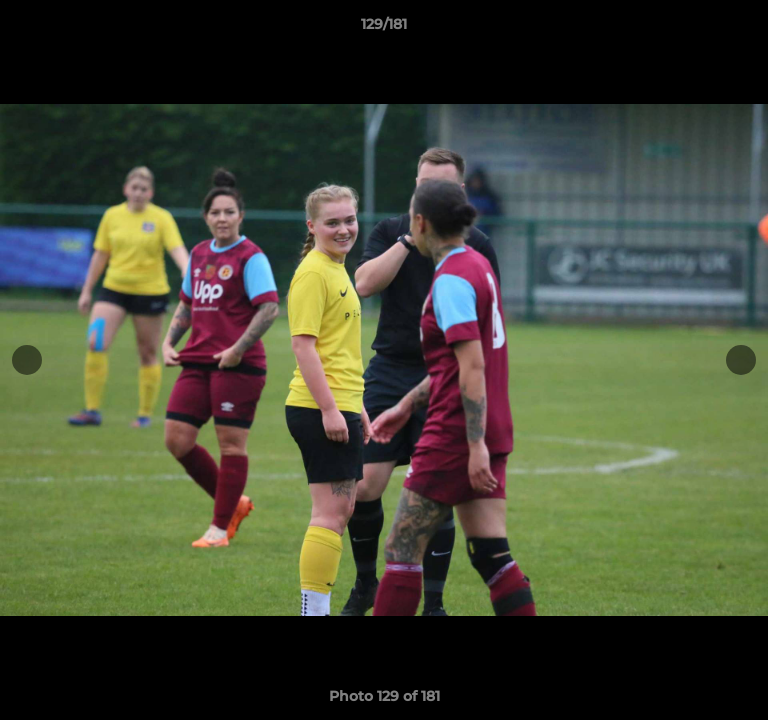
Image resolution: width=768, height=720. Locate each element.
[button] (744, 29)
